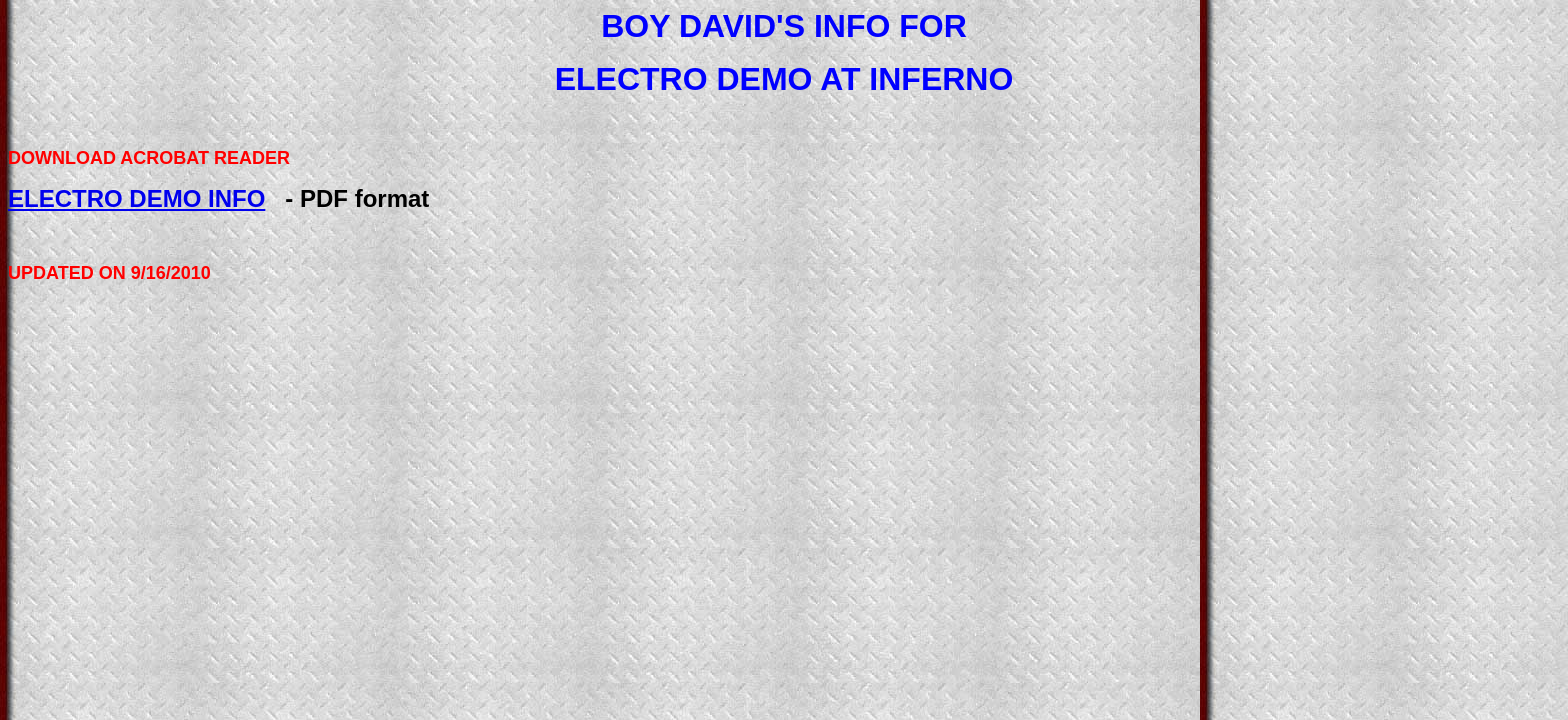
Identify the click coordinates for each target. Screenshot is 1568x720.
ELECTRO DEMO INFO (136, 198)
